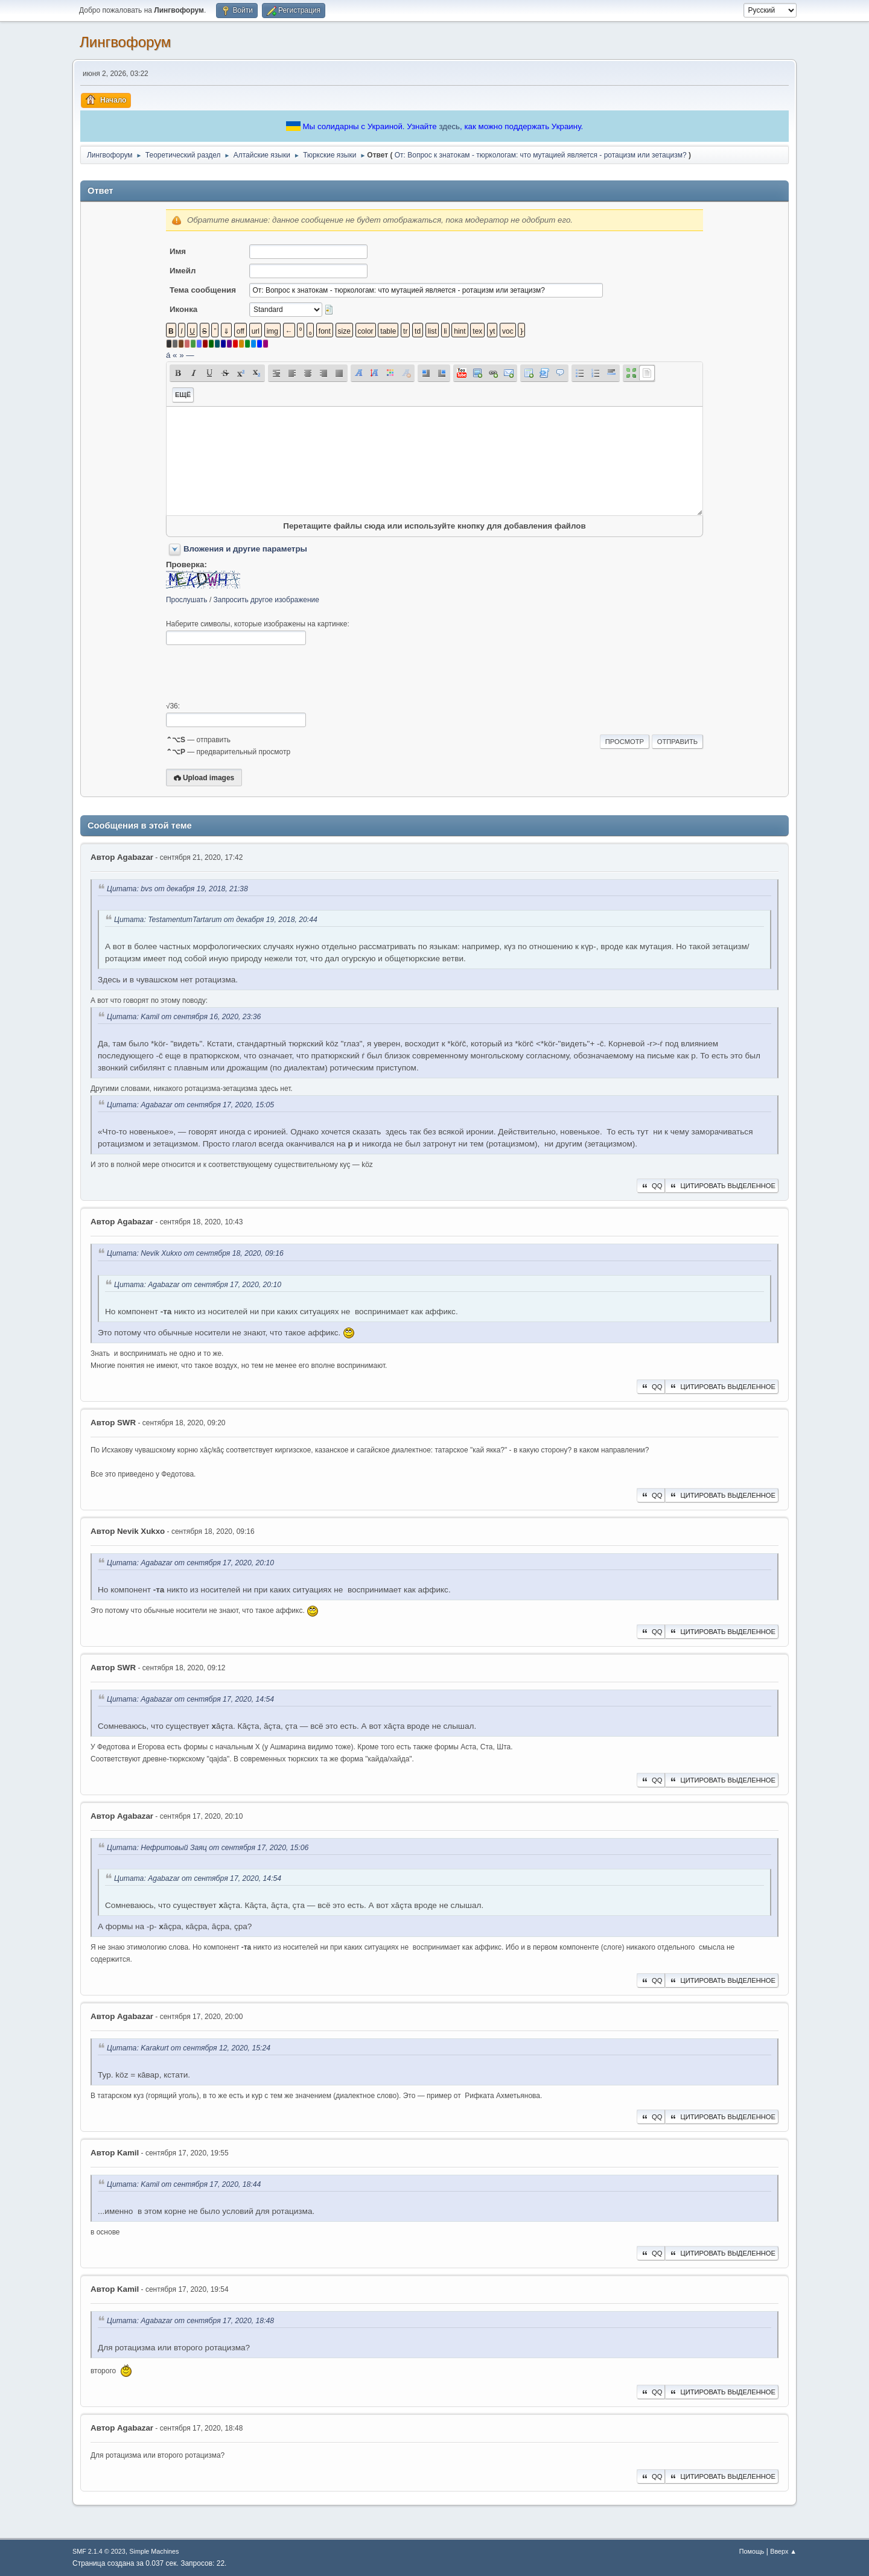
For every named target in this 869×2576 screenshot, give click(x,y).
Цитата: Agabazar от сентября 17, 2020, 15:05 (190, 1105)
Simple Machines (154, 2551)
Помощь (752, 2551)
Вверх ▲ (783, 2551)
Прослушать (187, 600)
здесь (449, 126)
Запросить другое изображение (266, 600)
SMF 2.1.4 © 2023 (99, 2551)
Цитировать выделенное (721, 1185)
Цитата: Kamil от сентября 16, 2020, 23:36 (184, 1017)
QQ (651, 1185)
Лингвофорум (125, 42)
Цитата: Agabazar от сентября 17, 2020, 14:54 (190, 1699)
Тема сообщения (203, 289)
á (168, 355)
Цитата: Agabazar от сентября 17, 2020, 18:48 (190, 2321)
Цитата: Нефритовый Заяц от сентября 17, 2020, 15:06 (207, 1847)
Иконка (183, 309)
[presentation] (257, 673)
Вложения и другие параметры (245, 548)
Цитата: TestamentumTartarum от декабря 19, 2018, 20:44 (215, 919)
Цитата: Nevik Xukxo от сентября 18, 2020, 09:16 (195, 1254)
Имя (178, 251)
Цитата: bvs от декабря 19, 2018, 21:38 (177, 889)
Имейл (183, 270)
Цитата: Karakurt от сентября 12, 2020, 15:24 (188, 2048)
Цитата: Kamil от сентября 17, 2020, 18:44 (184, 2184)
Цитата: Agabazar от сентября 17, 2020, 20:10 (197, 1284)
